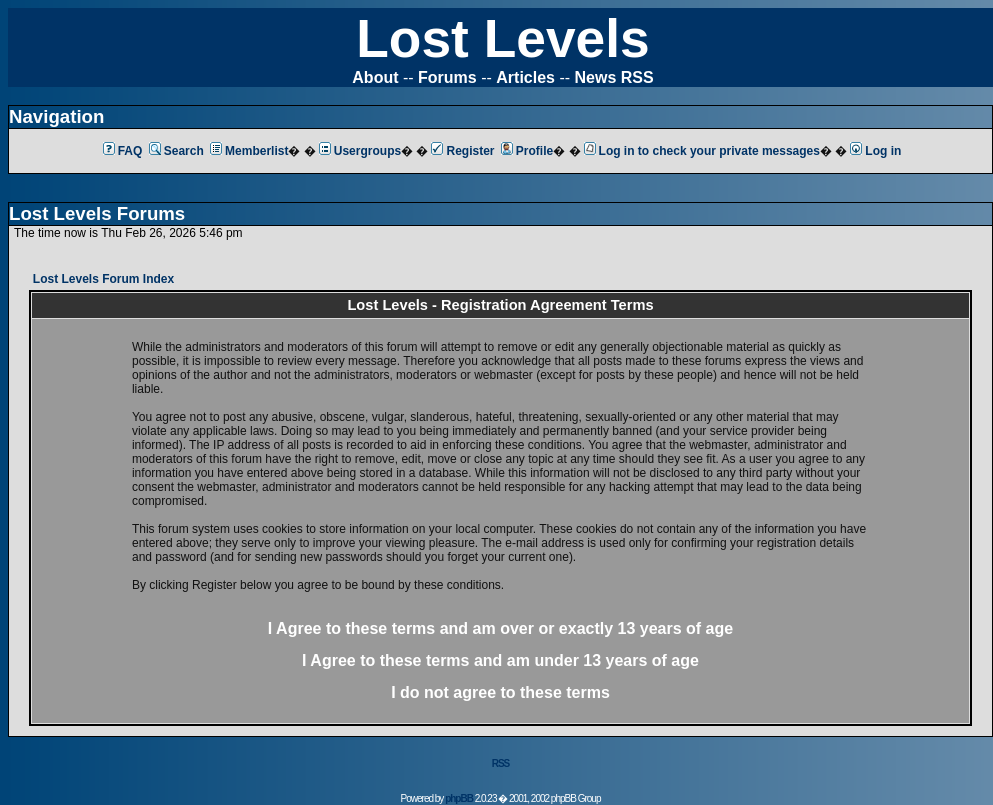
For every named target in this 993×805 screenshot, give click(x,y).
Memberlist (249, 151)
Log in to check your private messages (702, 151)
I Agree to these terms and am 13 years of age (500, 660)
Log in (875, 151)
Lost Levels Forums (97, 213)
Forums (447, 77)
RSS (501, 763)
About (375, 77)
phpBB (459, 798)
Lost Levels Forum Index (103, 279)
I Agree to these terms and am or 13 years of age (500, 628)
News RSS (614, 77)
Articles (525, 77)
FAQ (123, 151)
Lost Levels (502, 38)
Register (462, 151)
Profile (527, 151)
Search (176, 151)
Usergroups (360, 151)
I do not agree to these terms (500, 692)
